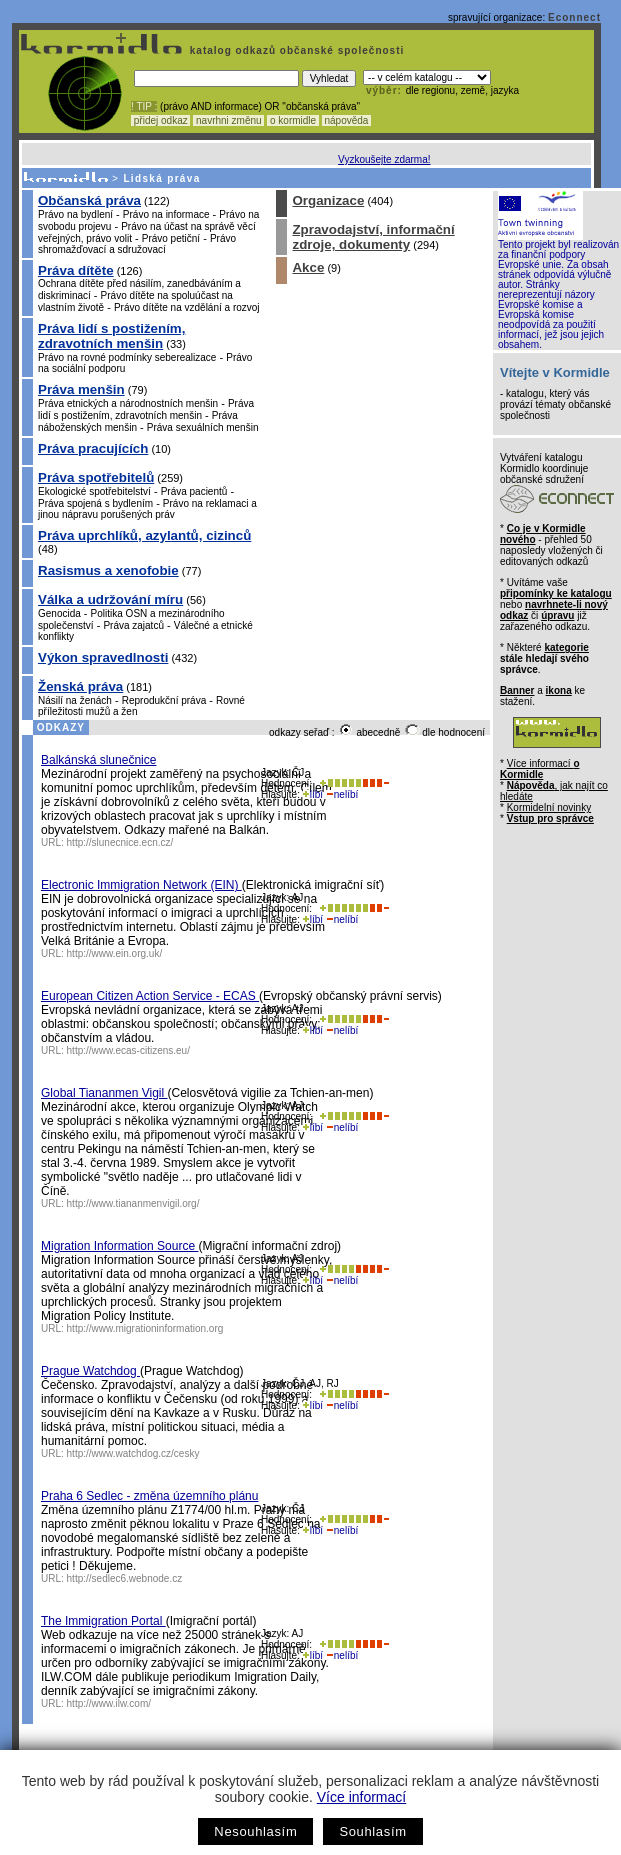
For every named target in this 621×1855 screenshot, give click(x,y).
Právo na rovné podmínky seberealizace (127, 357)
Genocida (59, 613)
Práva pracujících (93, 448)
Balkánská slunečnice (98, 760)
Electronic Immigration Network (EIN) (141, 885)
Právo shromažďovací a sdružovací (137, 244)
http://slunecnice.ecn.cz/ (120, 842)
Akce (308, 267)
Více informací (361, 1797)
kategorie (566, 647)
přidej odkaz (160, 120)
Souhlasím (372, 1831)
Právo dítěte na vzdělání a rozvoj (187, 307)
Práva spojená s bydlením (95, 503)
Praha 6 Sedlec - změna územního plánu (149, 1496)
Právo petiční (171, 238)
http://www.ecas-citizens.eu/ (128, 1050)
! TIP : (144, 106)
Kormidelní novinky (549, 807)
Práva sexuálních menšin (203, 427)
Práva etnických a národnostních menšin (128, 403)
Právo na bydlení (75, 214)
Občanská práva (89, 200)
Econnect (574, 17)
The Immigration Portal (103, 1621)
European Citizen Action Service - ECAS (150, 996)
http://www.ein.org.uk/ (115, 953)
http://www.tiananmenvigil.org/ (133, 1203)
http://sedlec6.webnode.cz (125, 1578)
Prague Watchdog (90, 1371)
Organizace (328, 200)
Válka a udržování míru (110, 599)
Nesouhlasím (255, 1831)
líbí (313, 794)
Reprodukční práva (164, 700)
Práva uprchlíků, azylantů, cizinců (144, 535)
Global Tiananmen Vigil (104, 1093)
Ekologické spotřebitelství (94, 491)
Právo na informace (166, 214)
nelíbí (342, 794)
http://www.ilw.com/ (109, 1703)
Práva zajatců (133, 625)
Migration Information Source (119, 1246)
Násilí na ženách (75, 700)
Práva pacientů (194, 491)
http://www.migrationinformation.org (145, 1328)
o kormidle (293, 120)
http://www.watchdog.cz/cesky (133, 1453)
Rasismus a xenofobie (108, 570)
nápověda (347, 120)
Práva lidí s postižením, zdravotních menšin (111, 336)
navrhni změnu (228, 120)
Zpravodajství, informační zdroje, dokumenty (373, 237)
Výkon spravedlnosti (103, 657)
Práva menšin (81, 389)
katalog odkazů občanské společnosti (295, 50)
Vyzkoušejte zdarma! (384, 159)
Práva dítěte (76, 270)
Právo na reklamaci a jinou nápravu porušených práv (147, 509)
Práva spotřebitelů (96, 477)
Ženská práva (80, 686)
